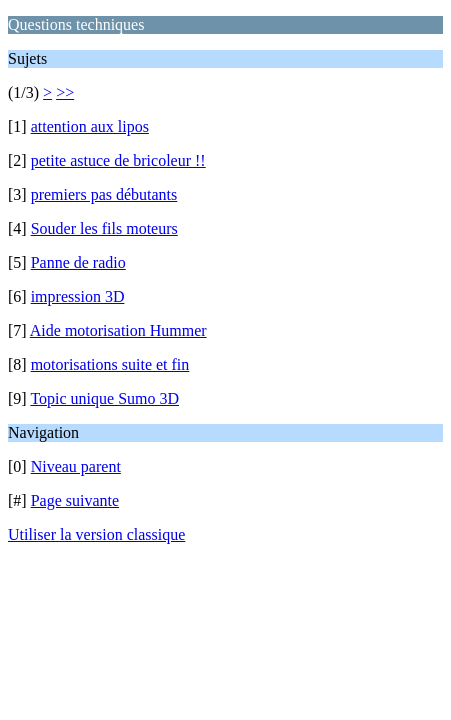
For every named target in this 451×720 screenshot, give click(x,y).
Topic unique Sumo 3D (104, 398)
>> (65, 92)
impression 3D (78, 296)
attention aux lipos (90, 126)
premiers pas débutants (104, 194)
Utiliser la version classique (96, 534)
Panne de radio (78, 262)
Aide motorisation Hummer (118, 330)
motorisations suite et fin (110, 364)
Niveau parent (76, 466)
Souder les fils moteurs (104, 228)
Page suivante (75, 500)
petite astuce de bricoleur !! (118, 160)
